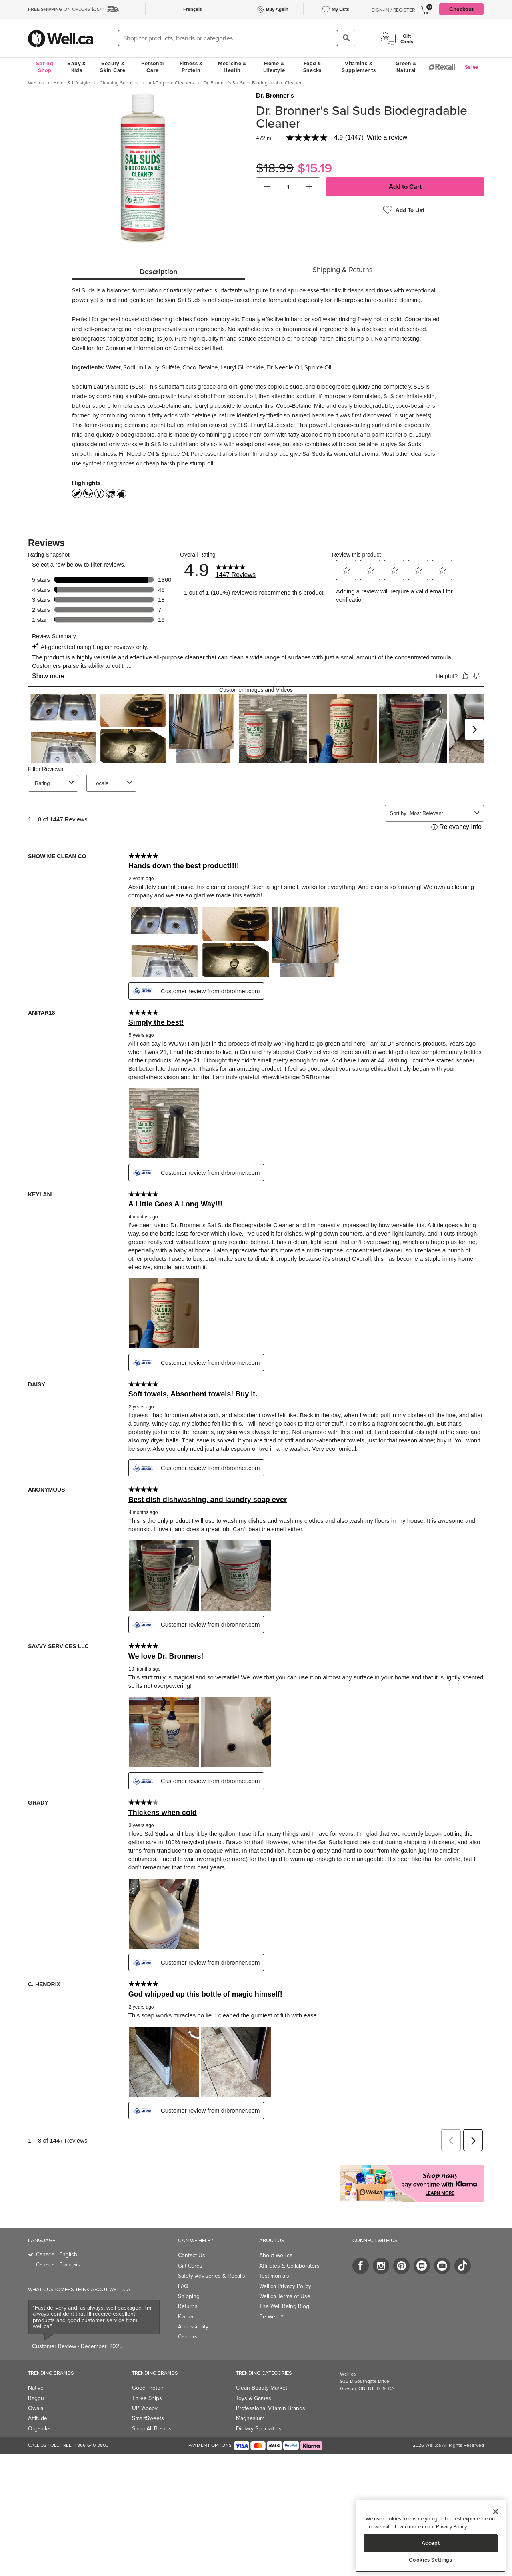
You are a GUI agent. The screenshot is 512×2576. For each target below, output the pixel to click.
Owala (35, 2408)
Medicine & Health (232, 67)
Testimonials (274, 2276)
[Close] (495, 2511)
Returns (188, 2306)
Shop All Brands (152, 2428)
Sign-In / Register (393, 10)
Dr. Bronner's (275, 95)
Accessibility (193, 2326)
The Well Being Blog (284, 2306)
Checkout (461, 9)
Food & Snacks (312, 67)
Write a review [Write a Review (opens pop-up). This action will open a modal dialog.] (387, 137)
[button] (267, 187)
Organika (39, 2428)
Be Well (271, 2316)
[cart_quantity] (288, 187)
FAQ (183, 2286)
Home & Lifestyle (274, 67)
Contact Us (191, 2255)
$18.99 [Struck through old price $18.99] (275, 168)
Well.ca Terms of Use (284, 2296)
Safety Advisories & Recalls (211, 2276)
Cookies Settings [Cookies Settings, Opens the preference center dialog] (430, 2560)
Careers (188, 2336)
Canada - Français (58, 2264)
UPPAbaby (145, 2408)
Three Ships (147, 2398)
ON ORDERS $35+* (66, 9)
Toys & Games (253, 2398)
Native (36, 2388)
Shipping (189, 2296)
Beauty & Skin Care (112, 67)
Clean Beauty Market (261, 2388)
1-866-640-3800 (91, 2445)
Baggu (36, 2398)
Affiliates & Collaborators (289, 2266)
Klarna (185, 2316)
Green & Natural (406, 67)
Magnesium (250, 2418)
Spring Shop (45, 67)
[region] (431, 2536)
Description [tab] (158, 271)
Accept (431, 2543)
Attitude (37, 2418)
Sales (472, 67)
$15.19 (315, 168)
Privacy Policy (451, 2526)
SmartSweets (148, 2418)
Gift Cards (190, 2266)
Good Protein (148, 2388)
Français (192, 9)
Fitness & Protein (191, 67)
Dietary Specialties (259, 2428)
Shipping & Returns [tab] (342, 269)
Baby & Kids (76, 67)
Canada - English (56, 2254)
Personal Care (152, 67)
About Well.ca (275, 2255)
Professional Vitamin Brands (270, 2408)
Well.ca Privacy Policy (285, 2286)
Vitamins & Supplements (359, 67)
